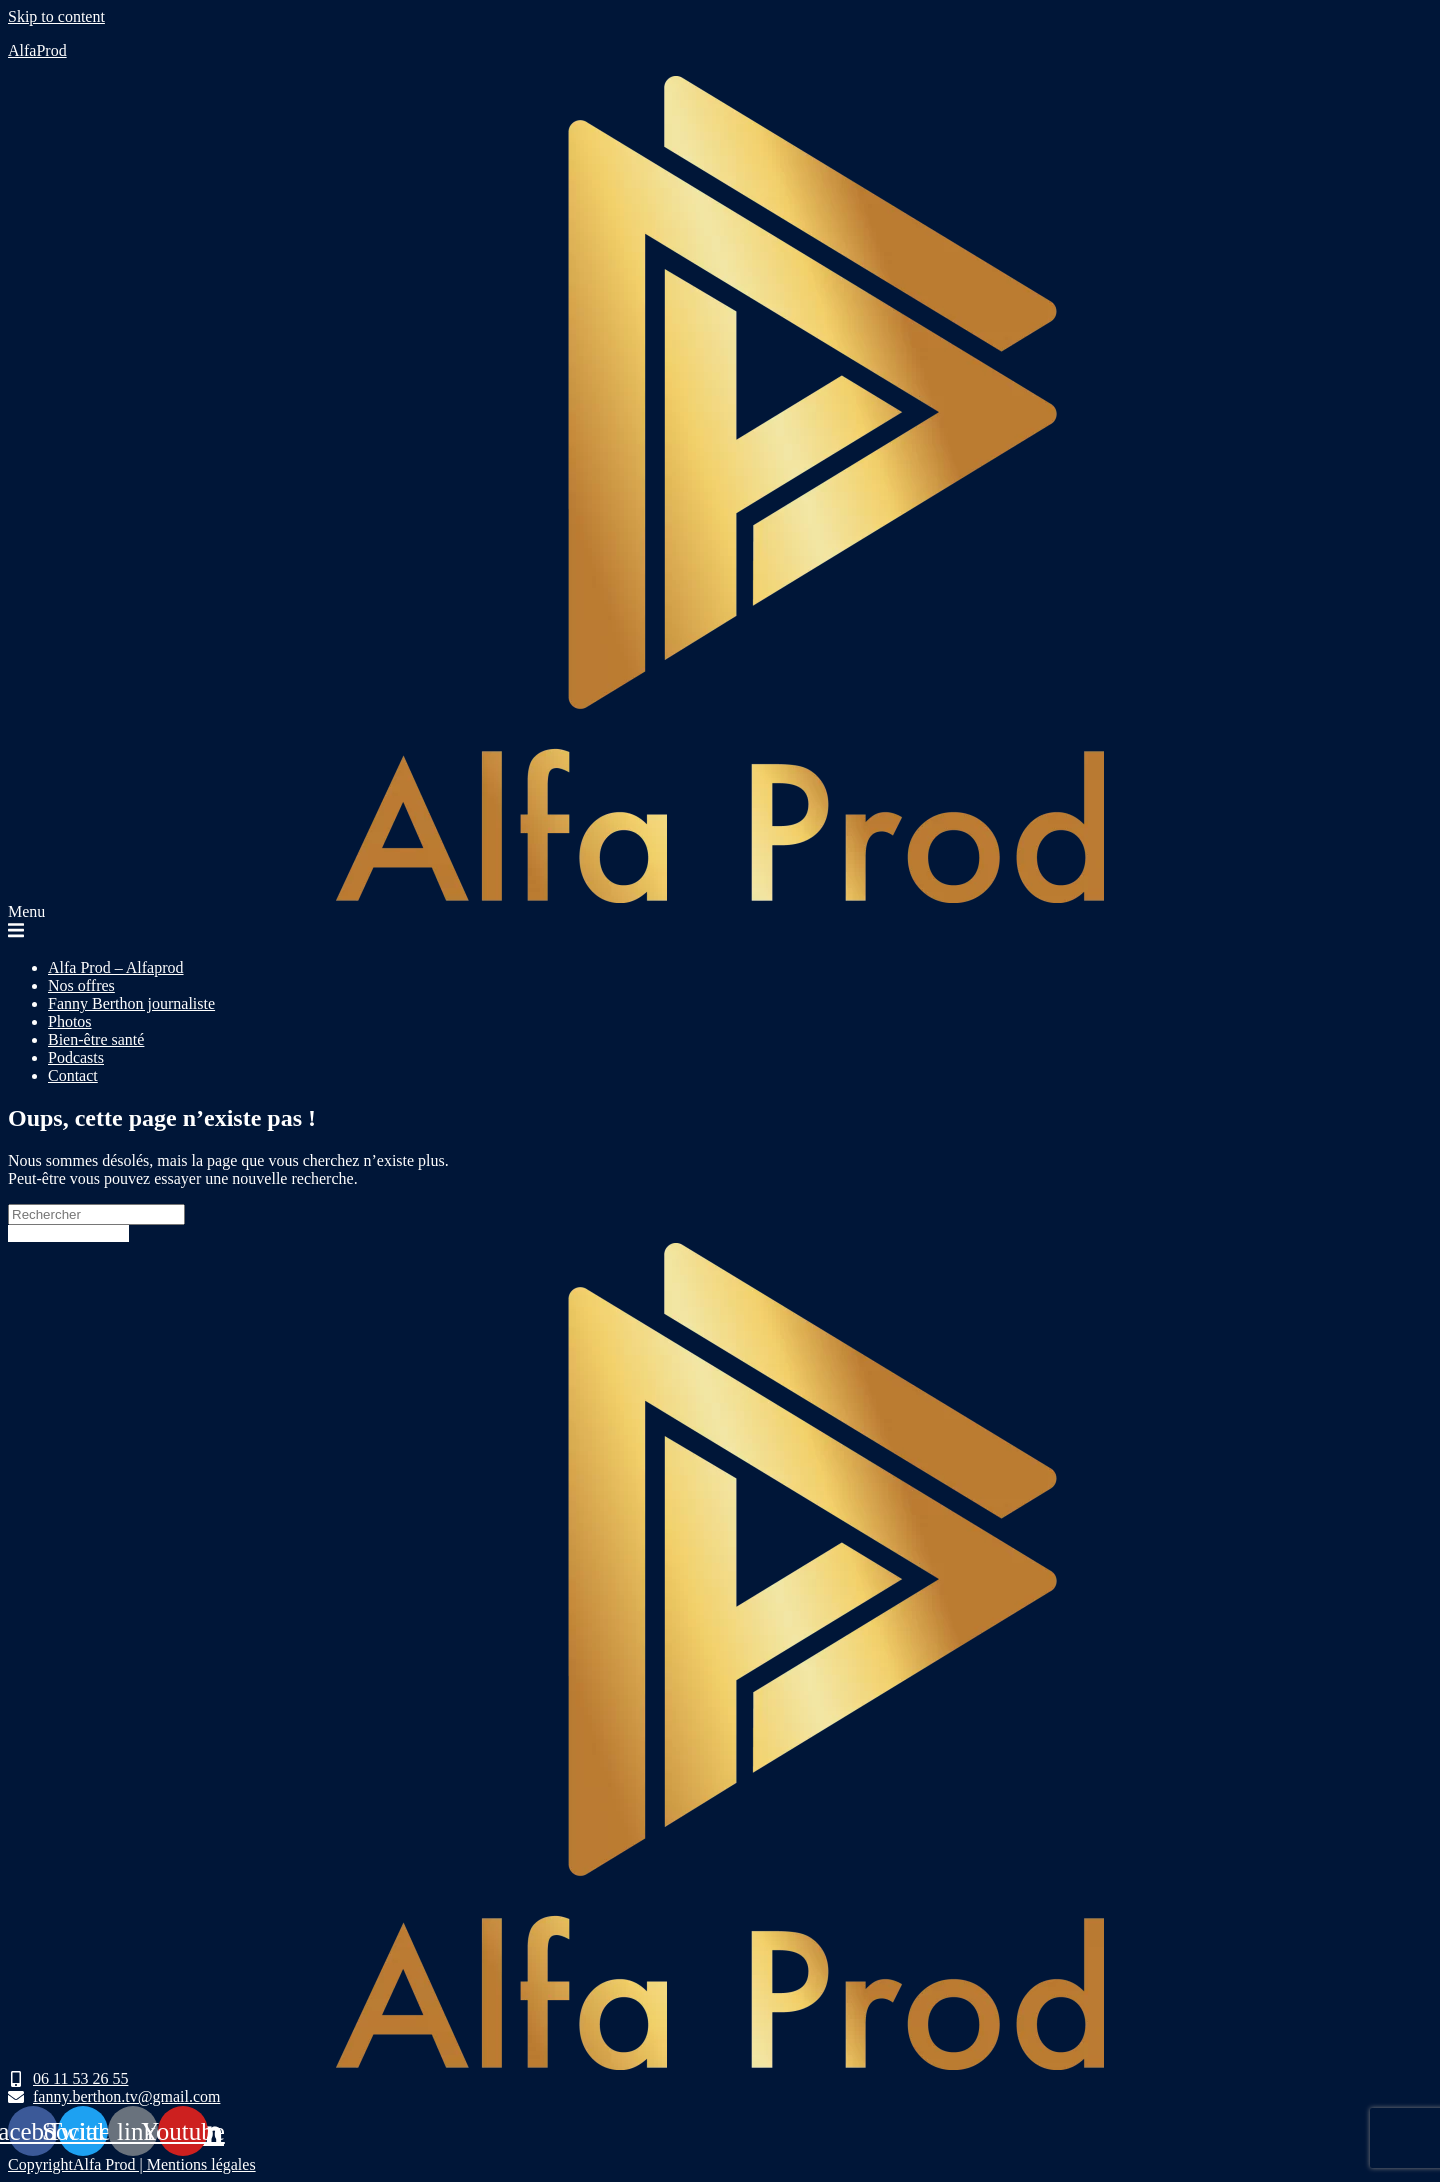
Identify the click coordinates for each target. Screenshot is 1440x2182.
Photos (70, 1021)
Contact (73, 1075)
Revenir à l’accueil (68, 1233)
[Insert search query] (96, 1214)
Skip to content (56, 16)
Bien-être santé (96, 1039)
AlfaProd (37, 50)
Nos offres (81, 985)
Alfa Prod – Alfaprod (116, 967)
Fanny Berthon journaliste (131, 1003)
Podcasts (76, 1057)
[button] (720, 923)
